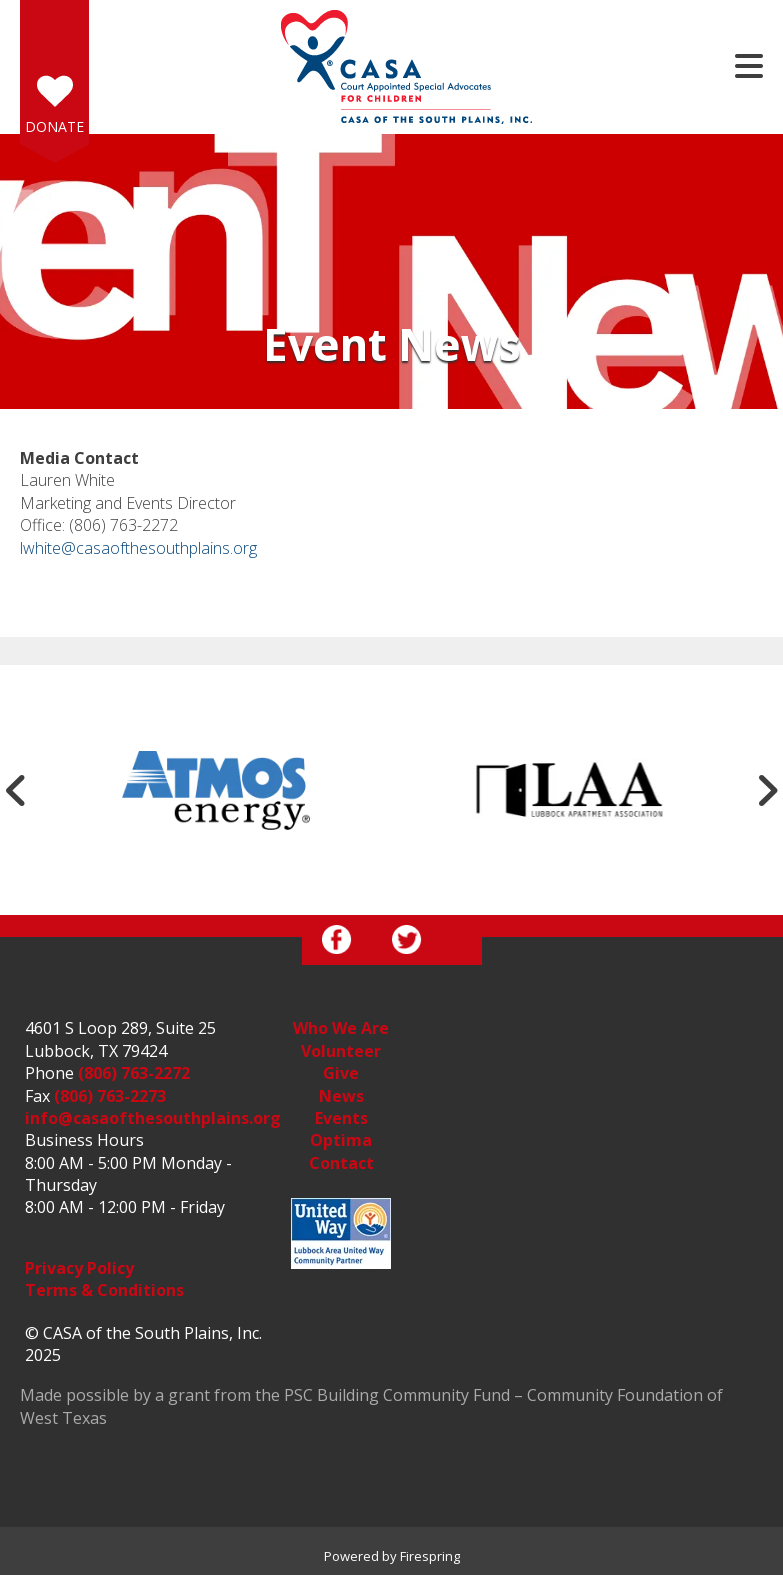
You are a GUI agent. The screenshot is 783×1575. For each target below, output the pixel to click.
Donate (54, 126)
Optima (341, 1140)
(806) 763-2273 (110, 1096)
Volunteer (341, 1051)
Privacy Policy (79, 1268)
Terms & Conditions (104, 1290)
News (341, 1096)
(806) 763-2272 (134, 1073)
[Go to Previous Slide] (16, 790)
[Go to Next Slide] (767, 790)
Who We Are (341, 1028)
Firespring (430, 1556)
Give (341, 1073)
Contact (341, 1163)
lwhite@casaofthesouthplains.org (138, 548)
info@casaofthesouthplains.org (153, 1118)
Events (341, 1118)
